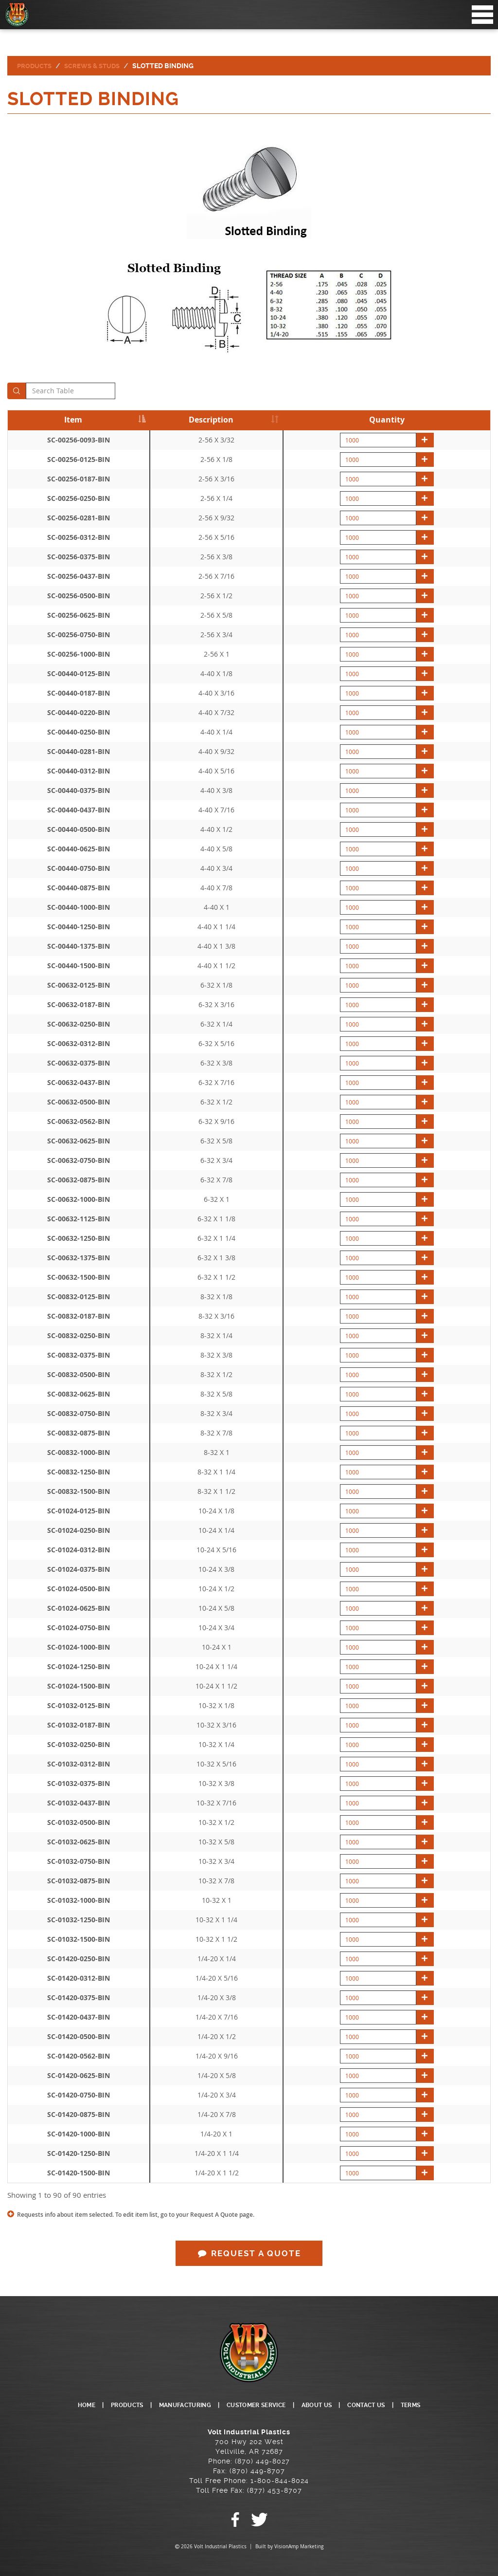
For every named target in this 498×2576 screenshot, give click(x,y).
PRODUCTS (109, 2405)
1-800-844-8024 (279, 2480)
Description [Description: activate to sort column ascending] (211, 419)
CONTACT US (383, 2405)
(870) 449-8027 (262, 2461)
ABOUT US (326, 2405)
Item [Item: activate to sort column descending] (73, 419)
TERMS (433, 2405)
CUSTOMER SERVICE (257, 2405)
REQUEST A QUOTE (249, 2254)
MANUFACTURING (175, 2405)
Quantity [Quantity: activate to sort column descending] (387, 419)
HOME (63, 2405)
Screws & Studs (95, 66)
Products (35, 66)
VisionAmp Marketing (298, 2546)
